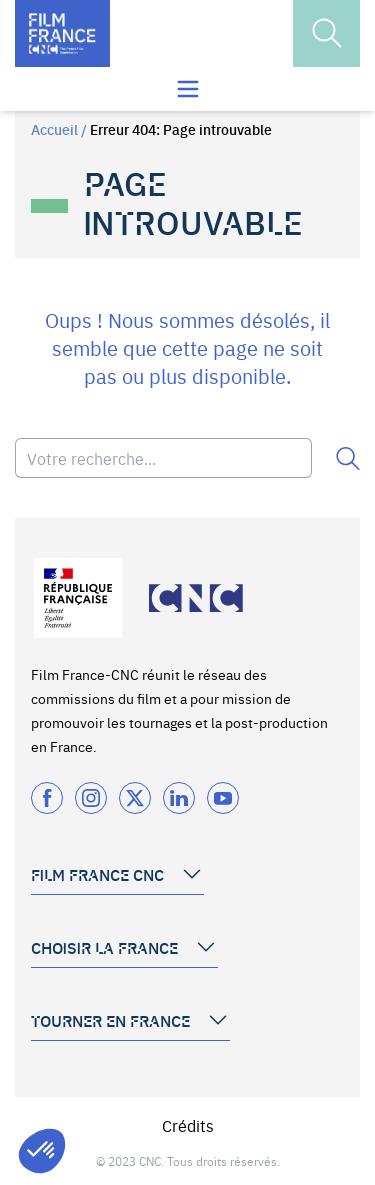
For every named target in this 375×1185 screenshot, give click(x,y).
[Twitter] (135, 798)
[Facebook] (47, 798)
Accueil (54, 129)
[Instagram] (91, 798)
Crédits (188, 1125)
